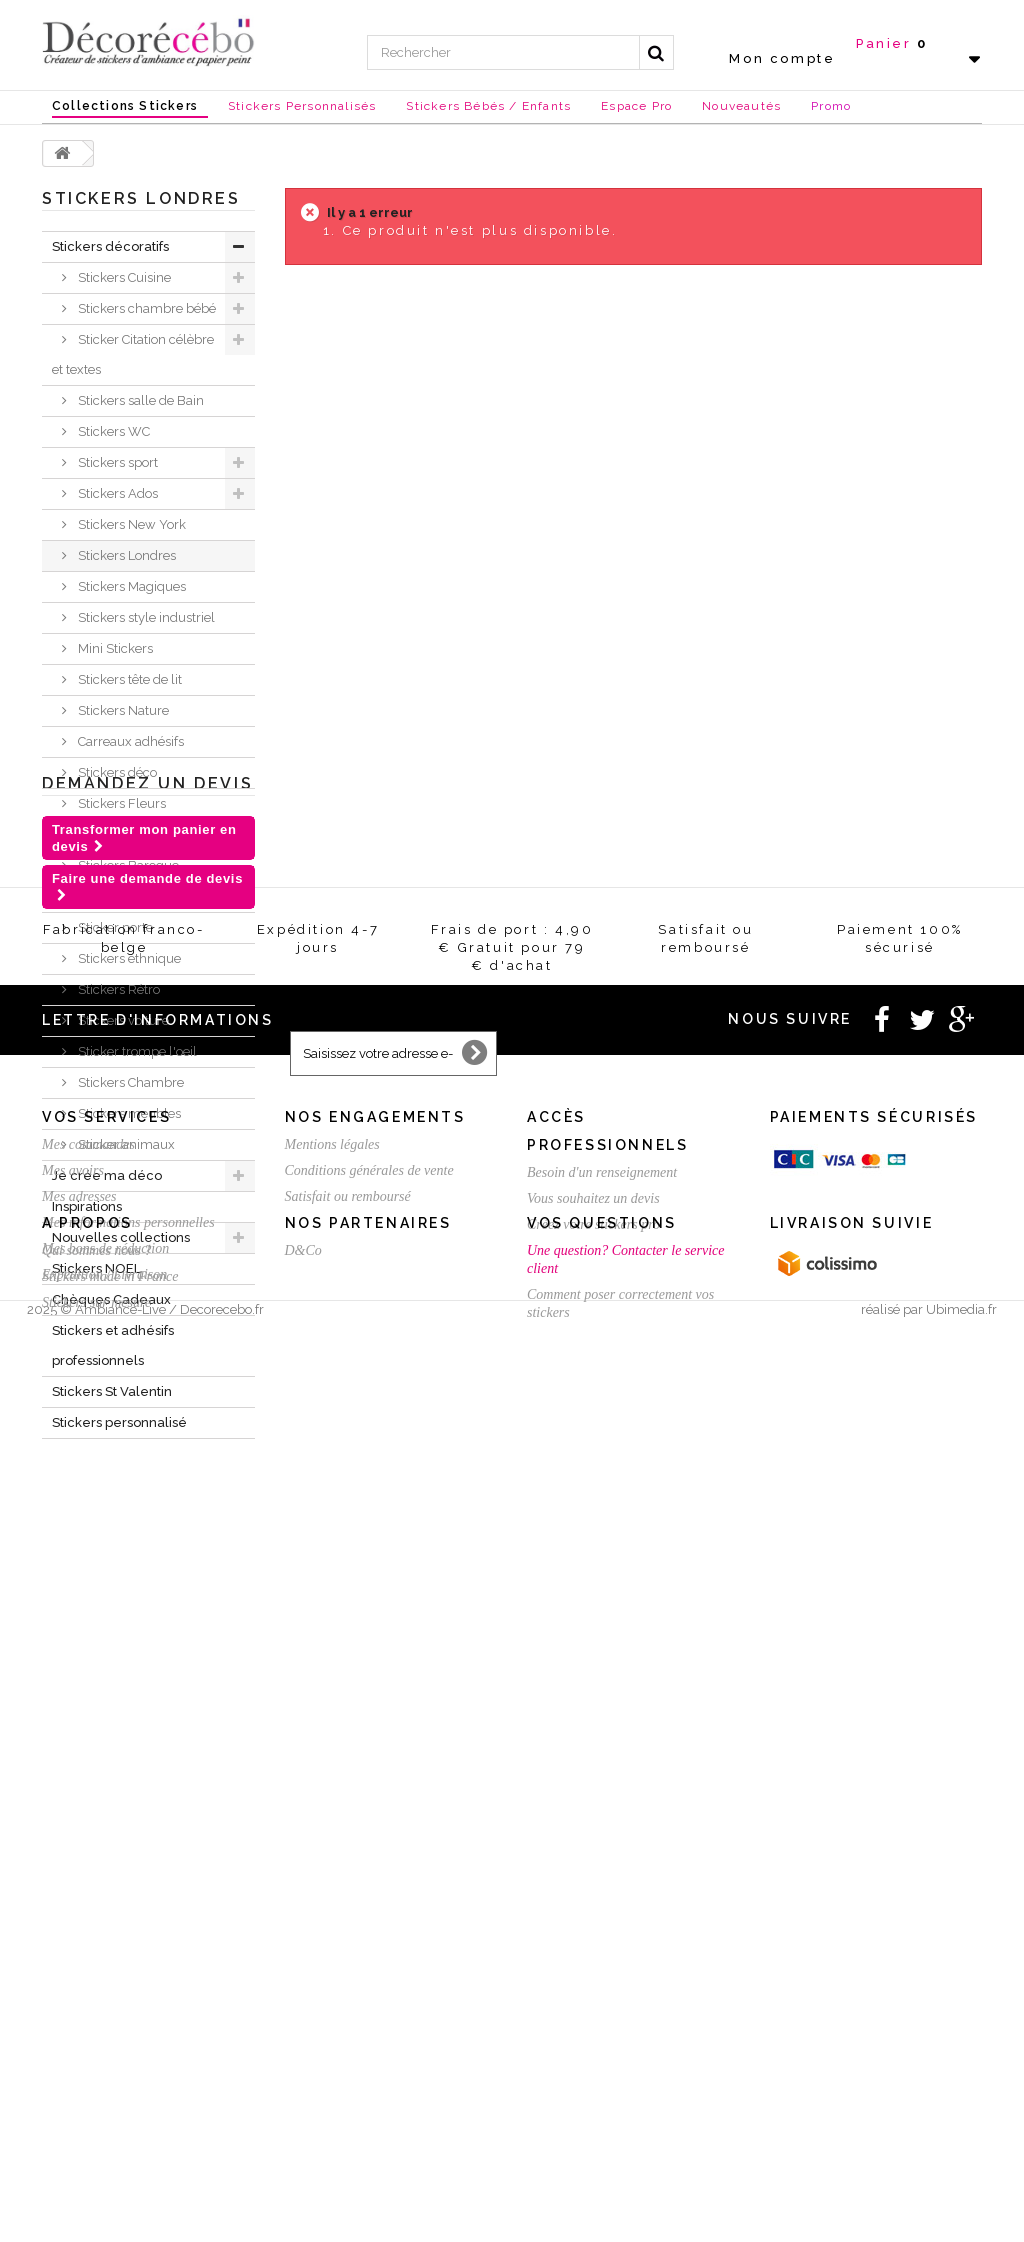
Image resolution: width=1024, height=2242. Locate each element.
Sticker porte (114, 927)
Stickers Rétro (117, 989)
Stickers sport (116, 462)
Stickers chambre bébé (145, 308)
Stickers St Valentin (112, 1391)
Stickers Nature (122, 710)
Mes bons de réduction (105, 2011)
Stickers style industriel (145, 617)
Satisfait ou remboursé (348, 1959)
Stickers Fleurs (120, 803)
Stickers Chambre (129, 1082)
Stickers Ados (116, 493)
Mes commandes (88, 1907)
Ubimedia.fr (961, 2223)
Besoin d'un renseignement (602, 1935)
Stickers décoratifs (110, 246)
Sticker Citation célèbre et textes (133, 354)
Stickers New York (130, 524)
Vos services (106, 1880)
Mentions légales (332, 1907)
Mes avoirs (73, 1933)
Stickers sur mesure (96, 2157)
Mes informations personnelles (128, 1985)
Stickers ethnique (128, 958)
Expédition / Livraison (104, 2037)
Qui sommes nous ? (96, 2105)
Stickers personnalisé (119, 1422)
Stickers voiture (122, 1020)
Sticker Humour (123, 834)
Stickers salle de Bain (139, 400)
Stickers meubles (128, 1113)
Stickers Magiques (130, 586)
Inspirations (87, 1206)
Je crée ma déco (107, 1175)
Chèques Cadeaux (111, 1299)
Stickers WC (112, 431)
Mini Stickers (114, 648)
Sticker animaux (125, 1144)
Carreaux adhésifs (129, 741)
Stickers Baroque (127, 865)
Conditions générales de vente (369, 1933)
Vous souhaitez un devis (593, 1961)
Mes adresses (79, 1959)
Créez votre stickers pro (593, 1987)
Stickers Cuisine (123, 277)
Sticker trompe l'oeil (136, 1051)
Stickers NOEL (96, 1268)
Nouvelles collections (121, 1237)
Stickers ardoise (123, 896)
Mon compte (782, 58)
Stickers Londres (125, 555)
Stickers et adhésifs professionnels (113, 1345)
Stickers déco (116, 772)
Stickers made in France (110, 2131)
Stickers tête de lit (128, 679)
